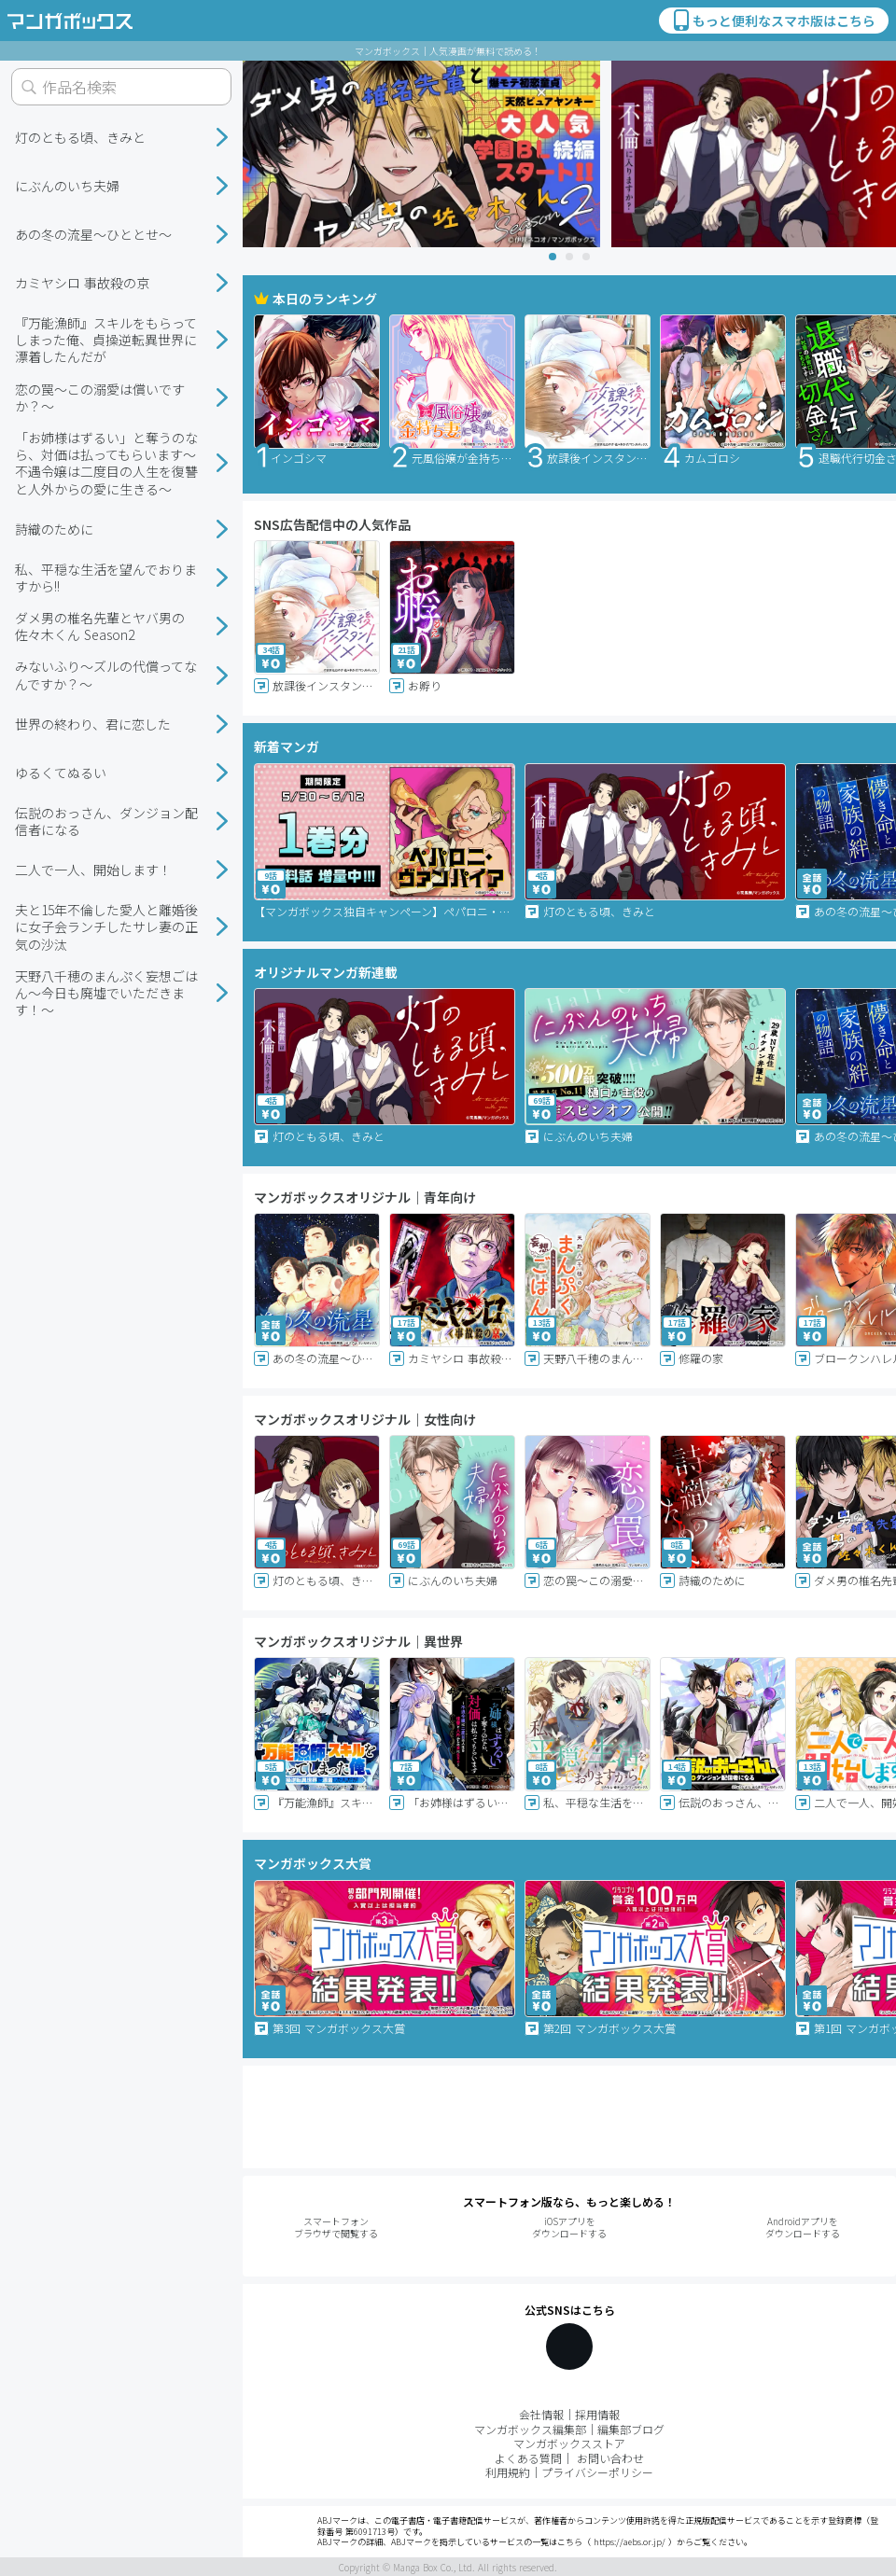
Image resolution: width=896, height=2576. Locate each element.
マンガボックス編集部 (530, 2429)
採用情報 (597, 2414)
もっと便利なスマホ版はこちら (772, 20)
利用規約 (507, 2472)
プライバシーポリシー (597, 2472)
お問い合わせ (610, 2458)
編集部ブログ (631, 2429)
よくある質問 (528, 2458)
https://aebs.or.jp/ (629, 2542)
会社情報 (541, 2414)
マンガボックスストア (569, 2443)
